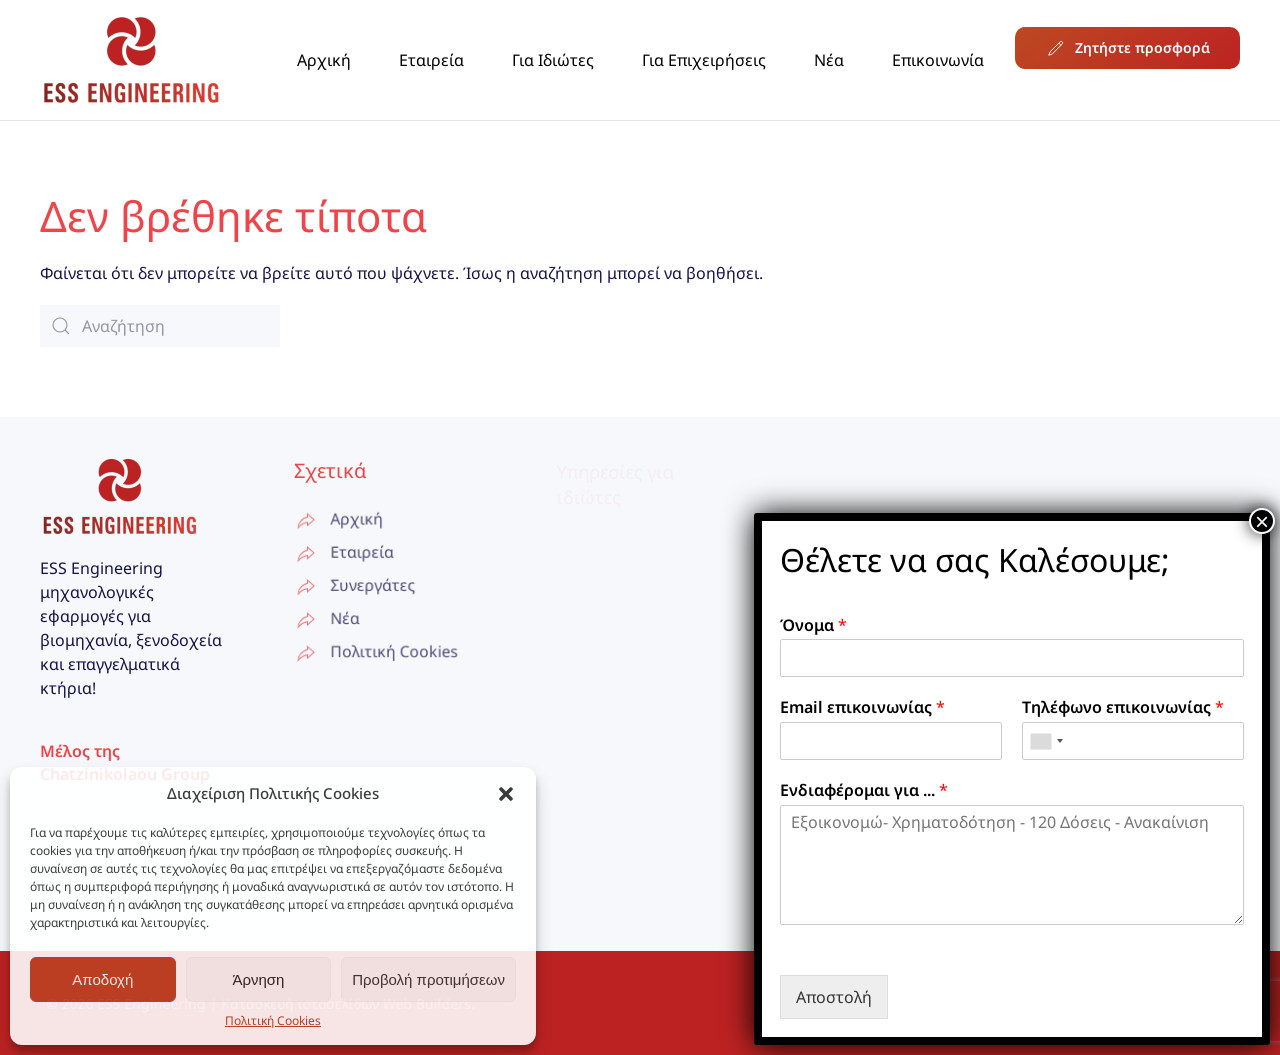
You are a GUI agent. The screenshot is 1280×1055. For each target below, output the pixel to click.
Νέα (829, 60)
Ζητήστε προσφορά (1127, 48)
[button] (506, 793)
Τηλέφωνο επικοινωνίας (1123, 707)
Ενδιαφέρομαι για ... (864, 790)
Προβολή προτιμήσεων (428, 979)
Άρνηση (258, 979)
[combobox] (1046, 741)
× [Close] (1262, 521)
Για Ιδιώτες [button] (553, 60)
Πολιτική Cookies (273, 1020)
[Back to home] (131, 60)
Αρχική (324, 60)
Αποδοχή (102, 979)
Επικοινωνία (938, 60)
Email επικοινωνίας (862, 707)
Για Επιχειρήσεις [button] (704, 60)
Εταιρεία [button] (431, 60)
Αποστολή (834, 997)
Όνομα (813, 625)
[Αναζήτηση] (160, 326)
